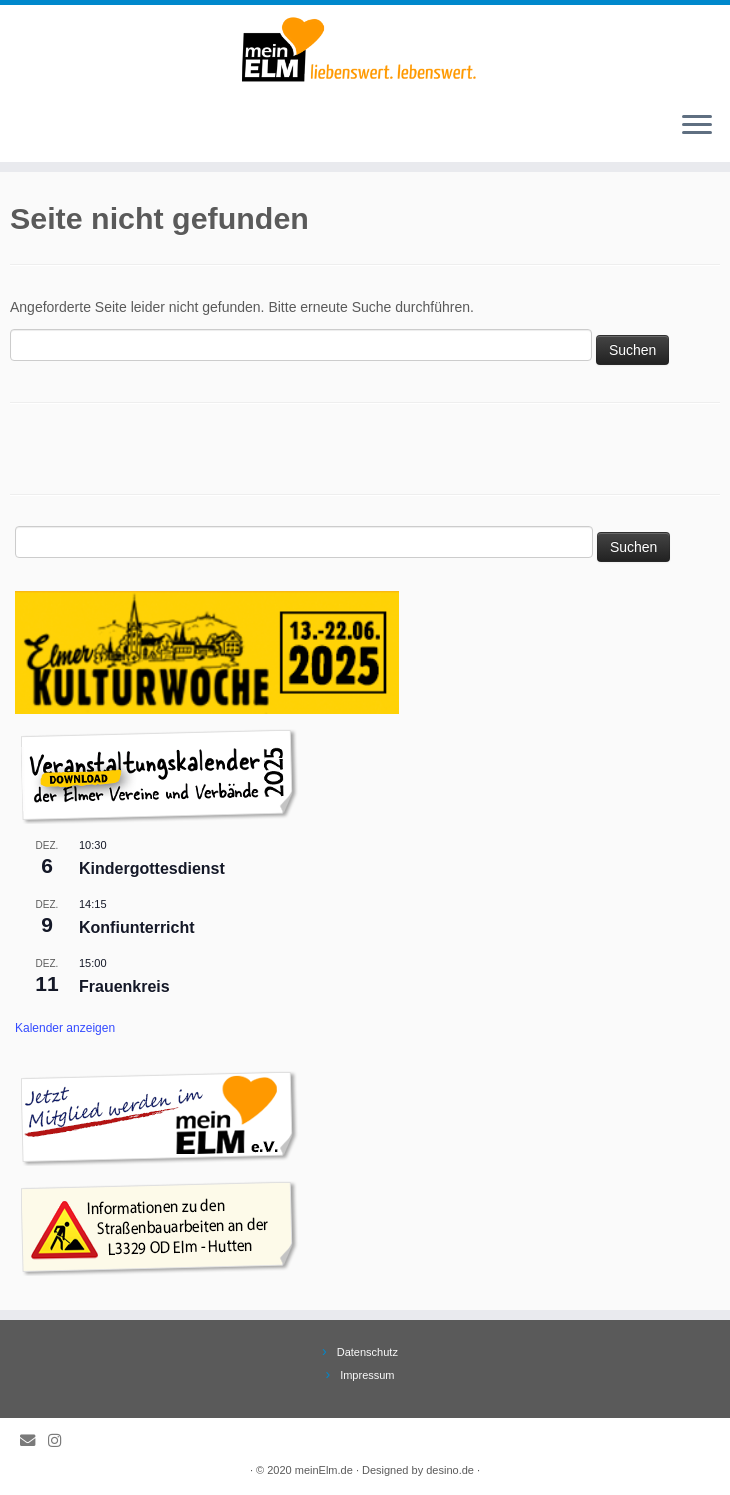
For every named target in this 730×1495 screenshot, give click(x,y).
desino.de (450, 1470)
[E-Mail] (34, 1440)
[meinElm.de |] (365, 50)
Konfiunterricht (137, 927)
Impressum (367, 1375)
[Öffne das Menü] (697, 126)
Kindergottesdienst (152, 868)
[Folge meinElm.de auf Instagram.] (61, 1440)
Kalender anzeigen (65, 1028)
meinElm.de (324, 1470)
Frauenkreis (124, 986)
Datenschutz (367, 1352)
